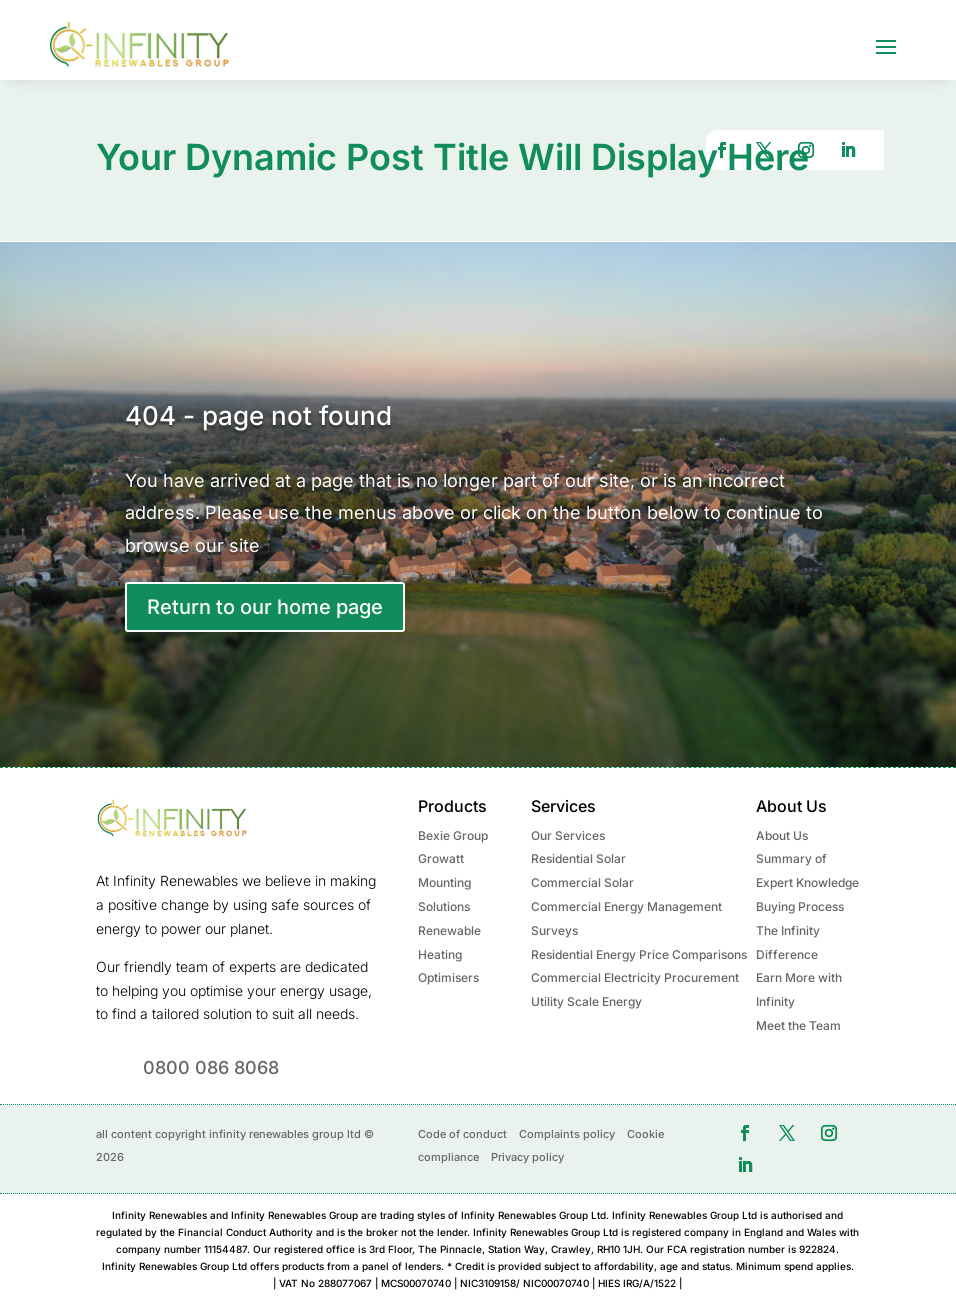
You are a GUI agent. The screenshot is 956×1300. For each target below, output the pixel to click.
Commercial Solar (582, 881)
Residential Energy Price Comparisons (639, 952)
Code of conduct (462, 1132)
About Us (782, 833)
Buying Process (800, 905)
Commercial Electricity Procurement (635, 976)
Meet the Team (798, 1024)
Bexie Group (453, 833)
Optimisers (448, 976)
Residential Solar (578, 857)
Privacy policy (527, 1156)
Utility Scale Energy (586, 1000)
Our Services (568, 833)
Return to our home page (265, 606)
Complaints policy (567, 1132)
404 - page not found (258, 413)
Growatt (441, 857)
